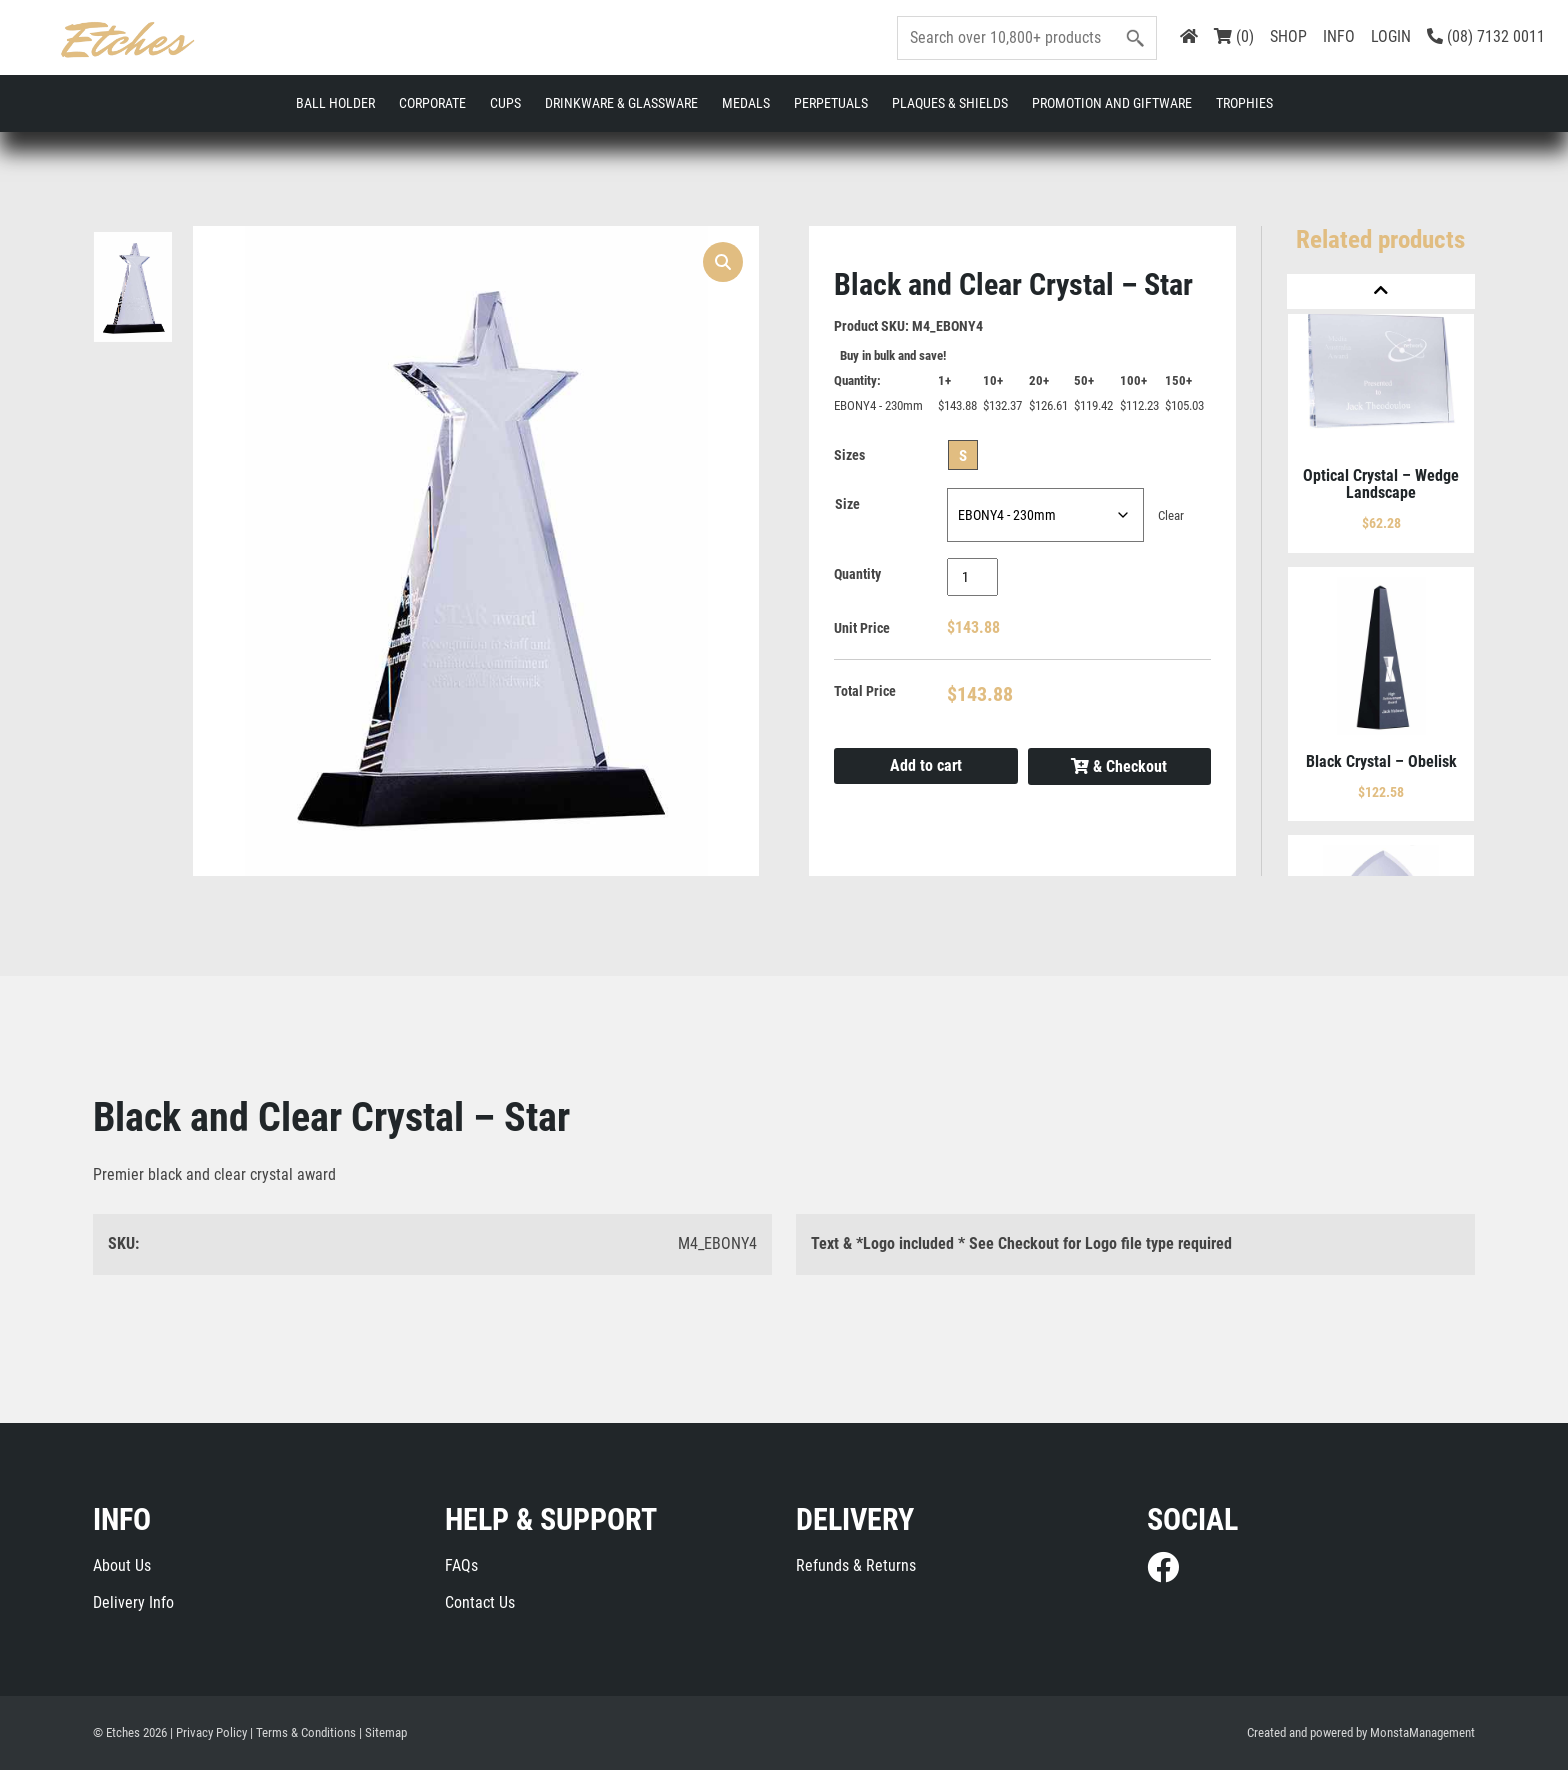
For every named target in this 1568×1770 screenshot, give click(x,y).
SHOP (1288, 36)
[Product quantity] (972, 577)
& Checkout (1119, 766)
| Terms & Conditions (303, 1732)
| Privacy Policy (208, 1732)
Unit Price (862, 628)
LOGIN (1391, 36)
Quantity (857, 574)
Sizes (849, 455)
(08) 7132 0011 (1486, 36)
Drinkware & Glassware (621, 103)
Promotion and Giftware (1112, 103)
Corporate (432, 103)
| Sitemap (383, 1732)
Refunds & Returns (856, 1565)
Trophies (1244, 103)
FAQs (461, 1565)
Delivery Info (133, 1602)
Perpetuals (831, 103)
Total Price (865, 691)
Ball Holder (335, 103)
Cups (505, 103)
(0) (1234, 36)
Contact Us (480, 1602)
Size (847, 504)
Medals (746, 103)
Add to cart (926, 765)
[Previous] (1381, 291)
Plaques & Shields (950, 103)
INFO (1339, 36)
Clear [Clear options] (1171, 515)
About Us (122, 1565)
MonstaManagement (1422, 1732)
